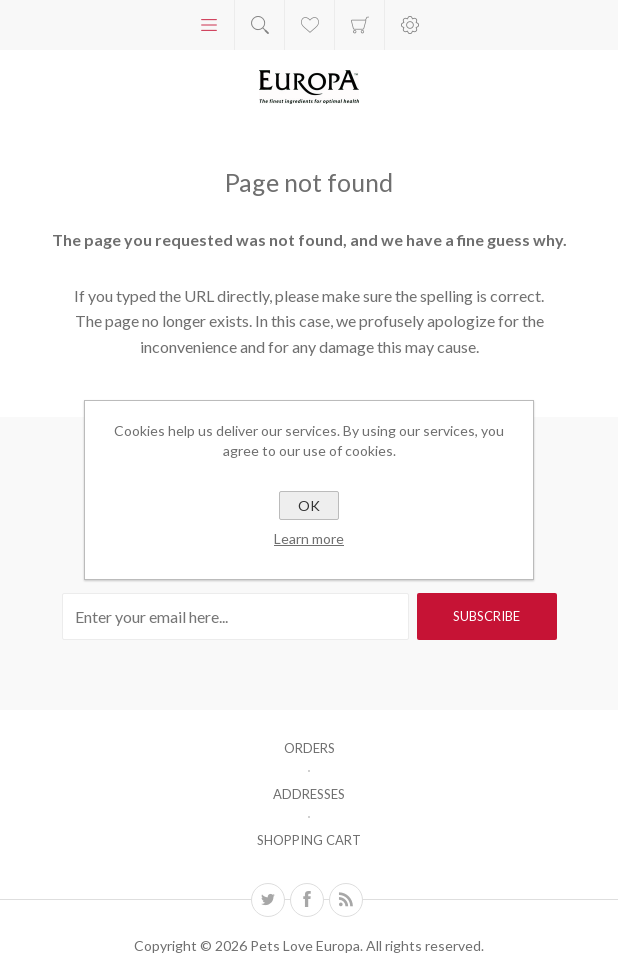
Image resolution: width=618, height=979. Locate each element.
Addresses (309, 794)
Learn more (309, 538)
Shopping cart (359, 25)
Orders (309, 748)
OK (309, 505)
